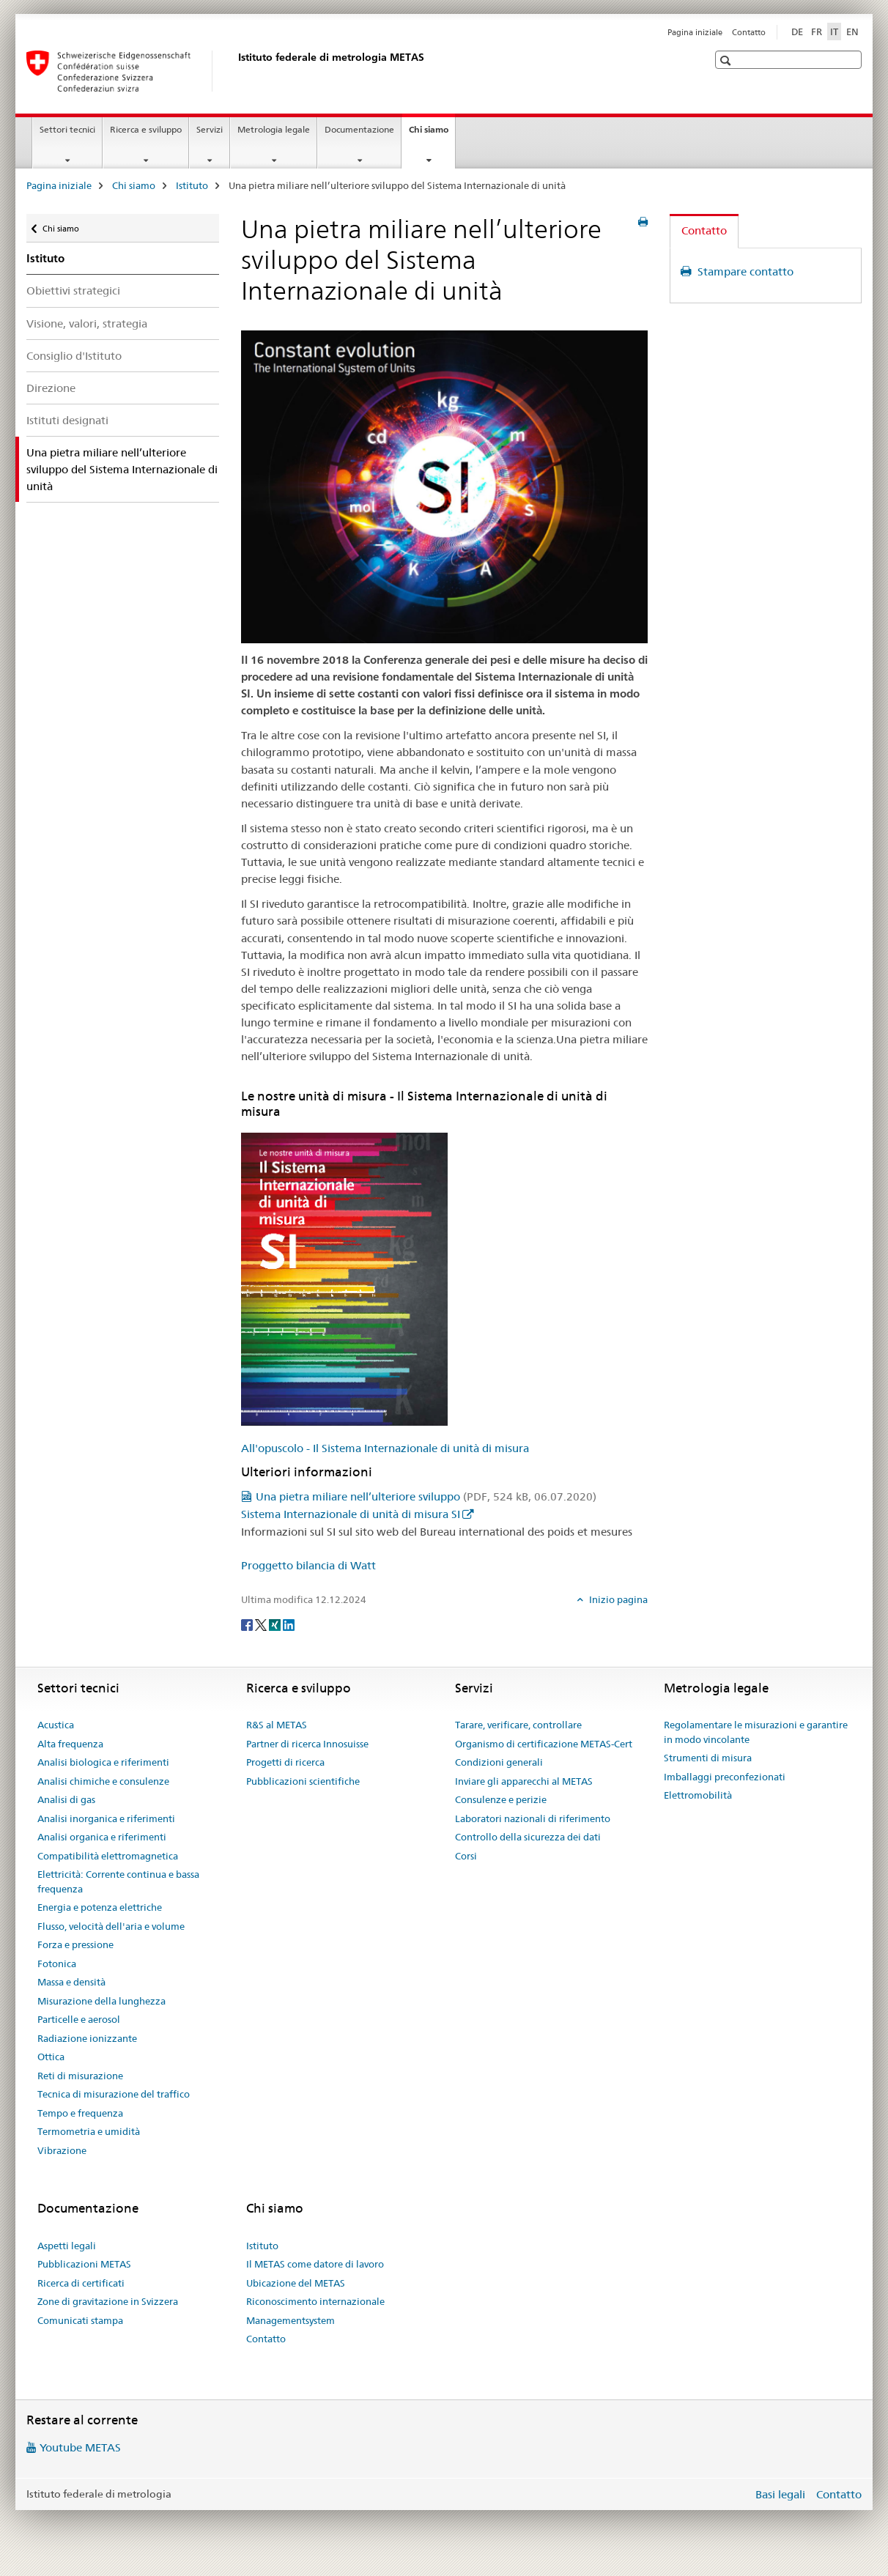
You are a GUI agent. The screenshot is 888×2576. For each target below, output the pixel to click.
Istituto (192, 185)
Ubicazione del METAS (295, 2283)
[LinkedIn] (289, 1623)
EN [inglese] (852, 31)
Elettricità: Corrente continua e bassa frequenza (118, 1881)
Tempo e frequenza (80, 2113)
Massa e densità (71, 1982)
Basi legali (780, 2494)
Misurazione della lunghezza (101, 2001)
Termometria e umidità (88, 2131)
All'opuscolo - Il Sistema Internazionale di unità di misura (385, 1448)
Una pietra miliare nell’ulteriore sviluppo (426, 1496)
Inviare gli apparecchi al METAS (524, 1781)
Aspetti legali (66, 2245)
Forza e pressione (75, 1944)
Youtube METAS (80, 2447)
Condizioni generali (499, 1762)
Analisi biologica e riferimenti (103, 1762)
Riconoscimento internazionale (315, 2301)
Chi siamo (432, 134)
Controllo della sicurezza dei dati (528, 1837)
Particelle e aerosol (78, 2019)
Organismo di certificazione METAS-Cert (543, 1744)
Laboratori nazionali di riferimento (532, 1818)
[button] (727, 60)
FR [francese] (816, 31)
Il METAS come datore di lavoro (315, 2264)
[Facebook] (248, 1623)
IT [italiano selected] (834, 31)
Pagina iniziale (694, 32)
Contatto (749, 32)
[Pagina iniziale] (235, 71)
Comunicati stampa (80, 2320)
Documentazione (359, 129)
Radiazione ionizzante (87, 2038)
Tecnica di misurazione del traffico (113, 2094)
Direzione (50, 388)
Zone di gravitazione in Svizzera (107, 2301)
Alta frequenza (70, 1744)
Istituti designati (67, 420)
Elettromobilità (698, 1795)
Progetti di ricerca (285, 1762)
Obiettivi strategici (73, 290)
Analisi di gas (66, 1799)
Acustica (55, 1725)
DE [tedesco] (797, 31)
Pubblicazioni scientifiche (303, 1781)
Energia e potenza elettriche (99, 1907)
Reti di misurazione (80, 2075)
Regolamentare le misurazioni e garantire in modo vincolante (756, 1732)
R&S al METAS (276, 1725)
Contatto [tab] (704, 230)
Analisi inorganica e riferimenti (106, 1818)
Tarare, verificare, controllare (518, 1725)
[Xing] (276, 1623)
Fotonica (56, 1963)
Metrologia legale (273, 129)
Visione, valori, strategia (86, 323)
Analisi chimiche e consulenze (103, 1781)
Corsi (466, 1856)
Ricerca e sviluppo (146, 129)
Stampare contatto (744, 271)
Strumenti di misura (708, 1757)
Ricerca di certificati (81, 2283)
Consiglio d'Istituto (74, 356)
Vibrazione (61, 2150)
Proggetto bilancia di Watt (308, 1565)
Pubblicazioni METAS (84, 2264)
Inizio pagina (617, 1599)
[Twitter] (262, 1623)
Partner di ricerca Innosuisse (307, 1744)
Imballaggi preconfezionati (724, 1777)
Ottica (50, 2056)
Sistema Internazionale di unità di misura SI (350, 1514)
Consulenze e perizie (501, 1799)
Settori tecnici (67, 129)
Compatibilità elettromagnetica (107, 1856)
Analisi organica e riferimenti (101, 1837)
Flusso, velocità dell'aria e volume (111, 1926)
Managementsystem (290, 2320)
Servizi (209, 129)
